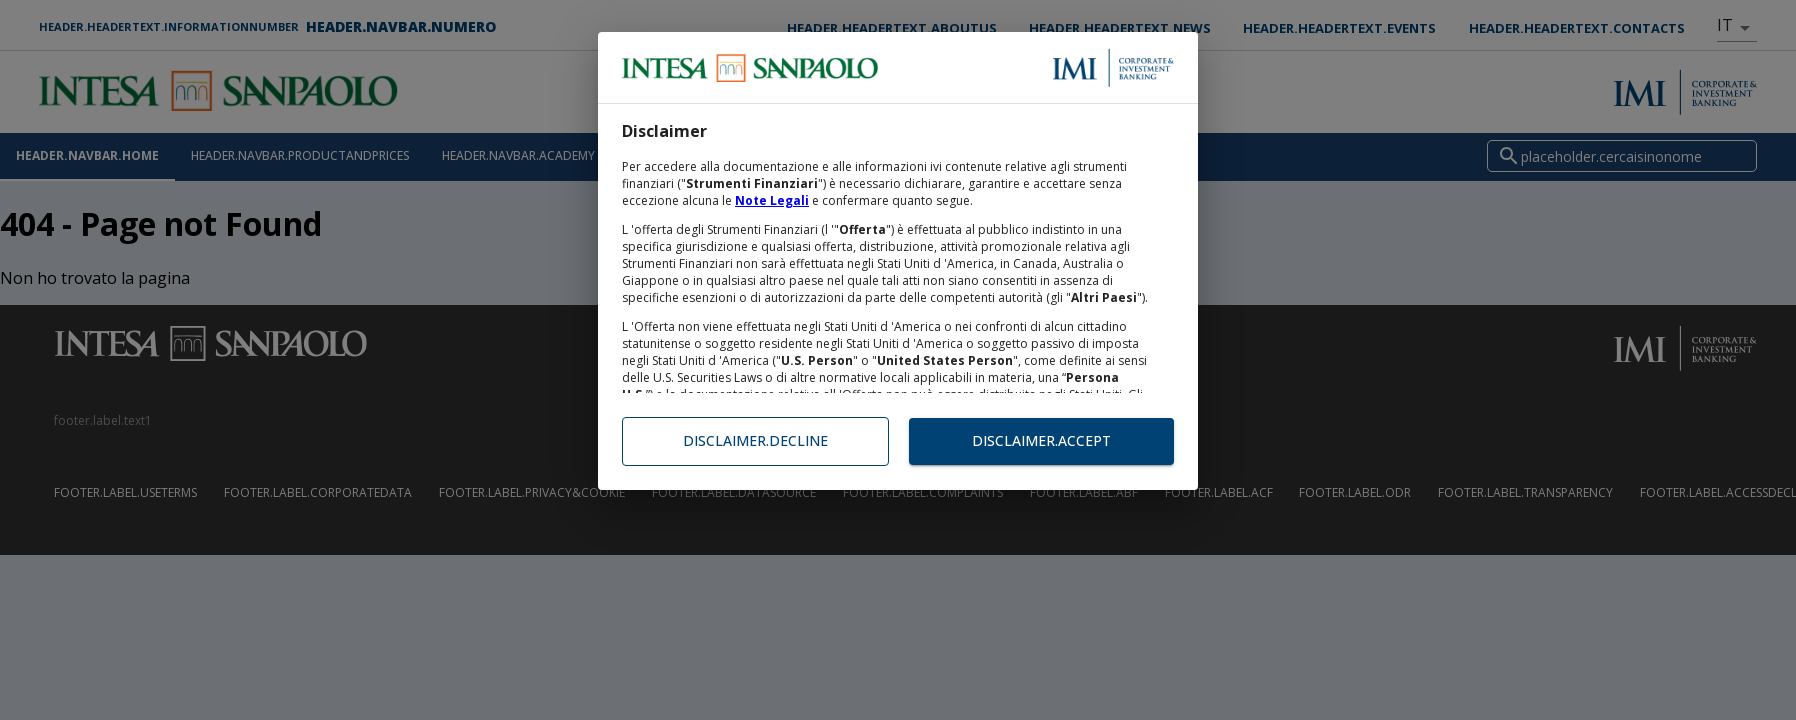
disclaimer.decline (755, 441)
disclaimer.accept (1041, 441)
